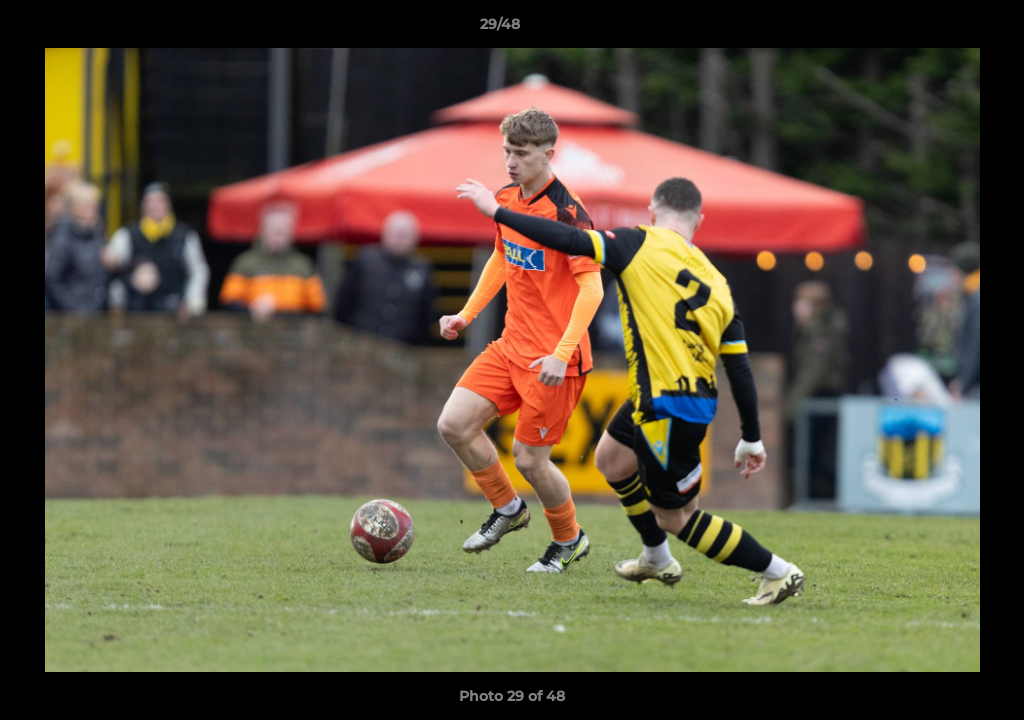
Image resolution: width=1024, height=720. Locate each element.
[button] (940, 29)
